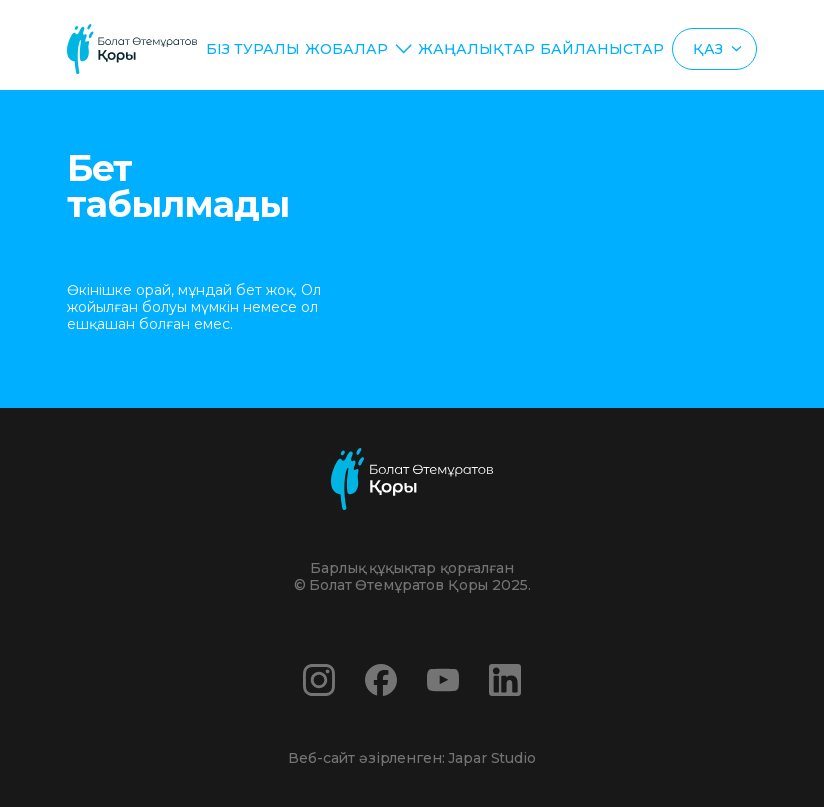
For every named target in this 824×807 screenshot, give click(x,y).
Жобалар (346, 49)
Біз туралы (253, 49)
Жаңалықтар (476, 49)
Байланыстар (602, 49)
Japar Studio (491, 758)
